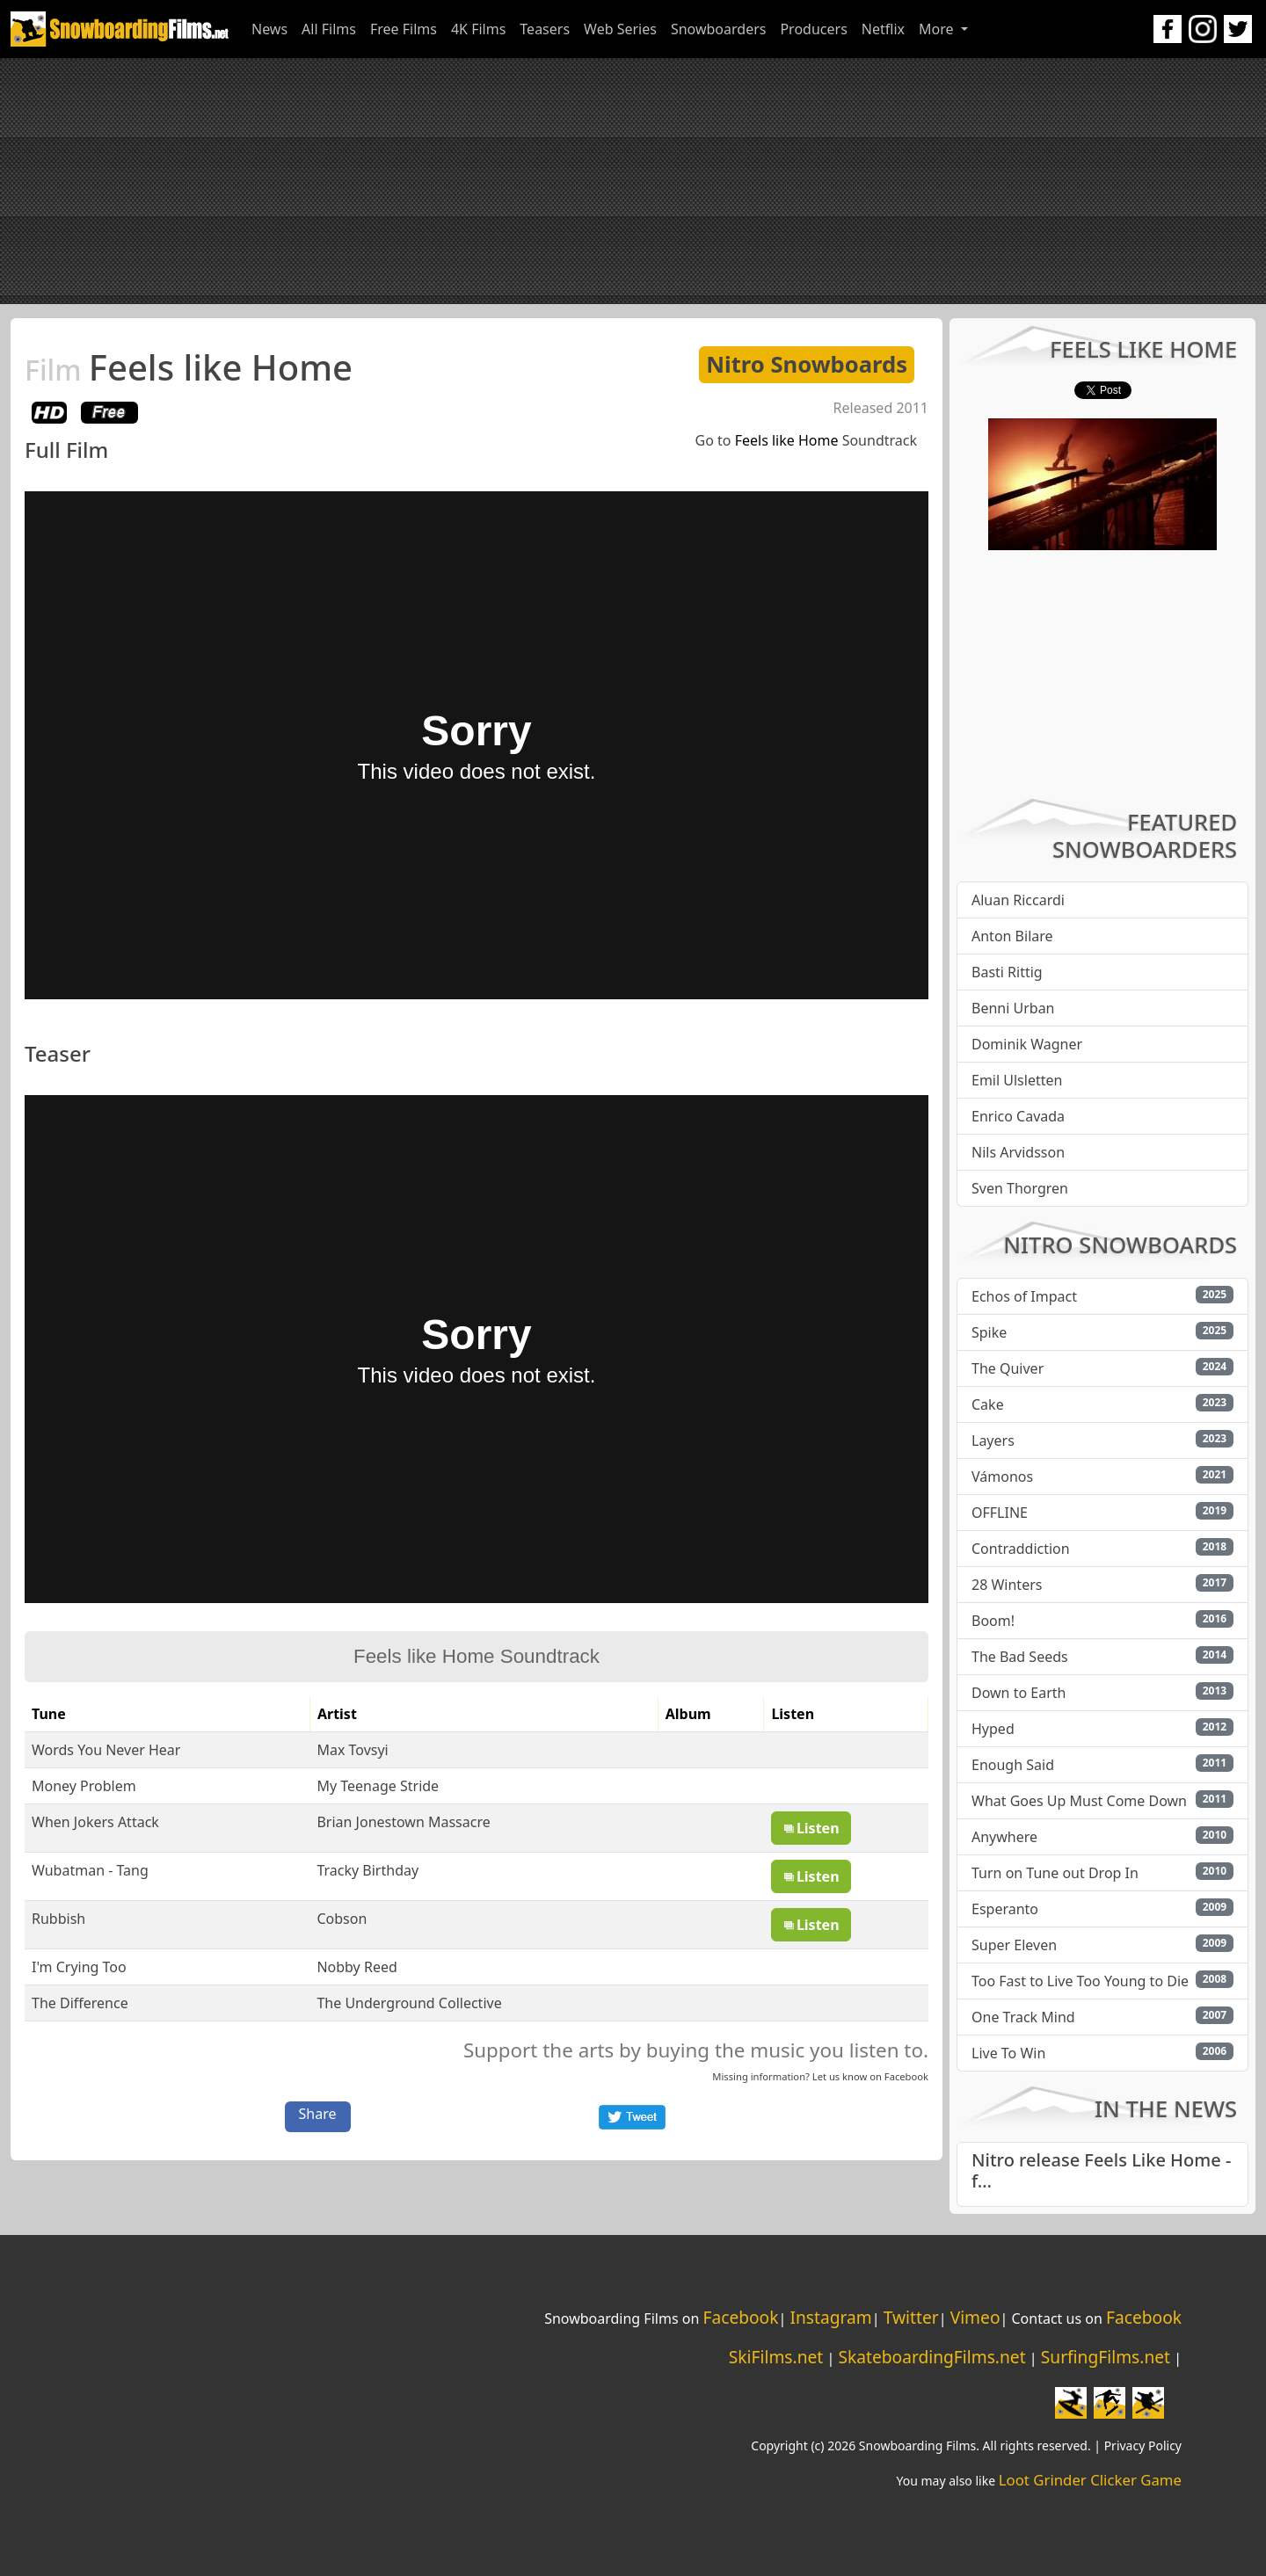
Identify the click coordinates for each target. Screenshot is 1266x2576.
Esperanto (1004, 1909)
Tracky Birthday (367, 1870)
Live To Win (1008, 2053)
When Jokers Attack (95, 1822)
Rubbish (58, 1918)
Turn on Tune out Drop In (1055, 1873)
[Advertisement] (633, 181)
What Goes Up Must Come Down (1079, 1800)
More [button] (938, 29)
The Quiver (1007, 1368)
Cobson (341, 1918)
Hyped (993, 1728)
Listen (811, 1828)
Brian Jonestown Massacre (403, 1822)
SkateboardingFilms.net (931, 2357)
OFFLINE (999, 1512)
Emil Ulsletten (1016, 1080)
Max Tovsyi (352, 1750)
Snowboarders (719, 29)
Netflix (883, 29)
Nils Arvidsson (1018, 1152)
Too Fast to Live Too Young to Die (1080, 1981)
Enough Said (1012, 1764)
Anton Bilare (1012, 936)
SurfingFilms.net (1105, 2357)
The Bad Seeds (1019, 1656)
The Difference (80, 2003)
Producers (813, 29)
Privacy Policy (1143, 2445)
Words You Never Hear (106, 1750)
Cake (987, 1404)
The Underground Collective (408, 2003)
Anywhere (1004, 1837)
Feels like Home (189, 367)
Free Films (403, 29)
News (269, 29)
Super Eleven (1014, 1945)
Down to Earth (1018, 1692)
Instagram (830, 2317)
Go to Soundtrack (806, 440)
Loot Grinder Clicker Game (1090, 2480)
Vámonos (1002, 1476)
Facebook (906, 2076)
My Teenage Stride (377, 1786)
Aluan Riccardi (1018, 900)
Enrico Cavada (1018, 1116)
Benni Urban (1013, 1008)
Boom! (993, 1620)
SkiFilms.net (776, 2357)
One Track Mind (1023, 2017)
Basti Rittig (1007, 972)
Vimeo (975, 2317)
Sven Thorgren (1019, 1188)
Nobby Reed (356, 1967)
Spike (989, 1332)
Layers (993, 1440)
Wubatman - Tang (90, 1870)
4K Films (478, 29)
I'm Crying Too (79, 1967)
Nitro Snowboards (806, 364)
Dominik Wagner (1026, 1044)
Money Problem (84, 1786)
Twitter (911, 2317)
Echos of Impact (1024, 1296)
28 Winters (1006, 1584)
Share (318, 2113)
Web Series (620, 29)
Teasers (545, 29)
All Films (329, 29)
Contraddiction (1020, 1548)
